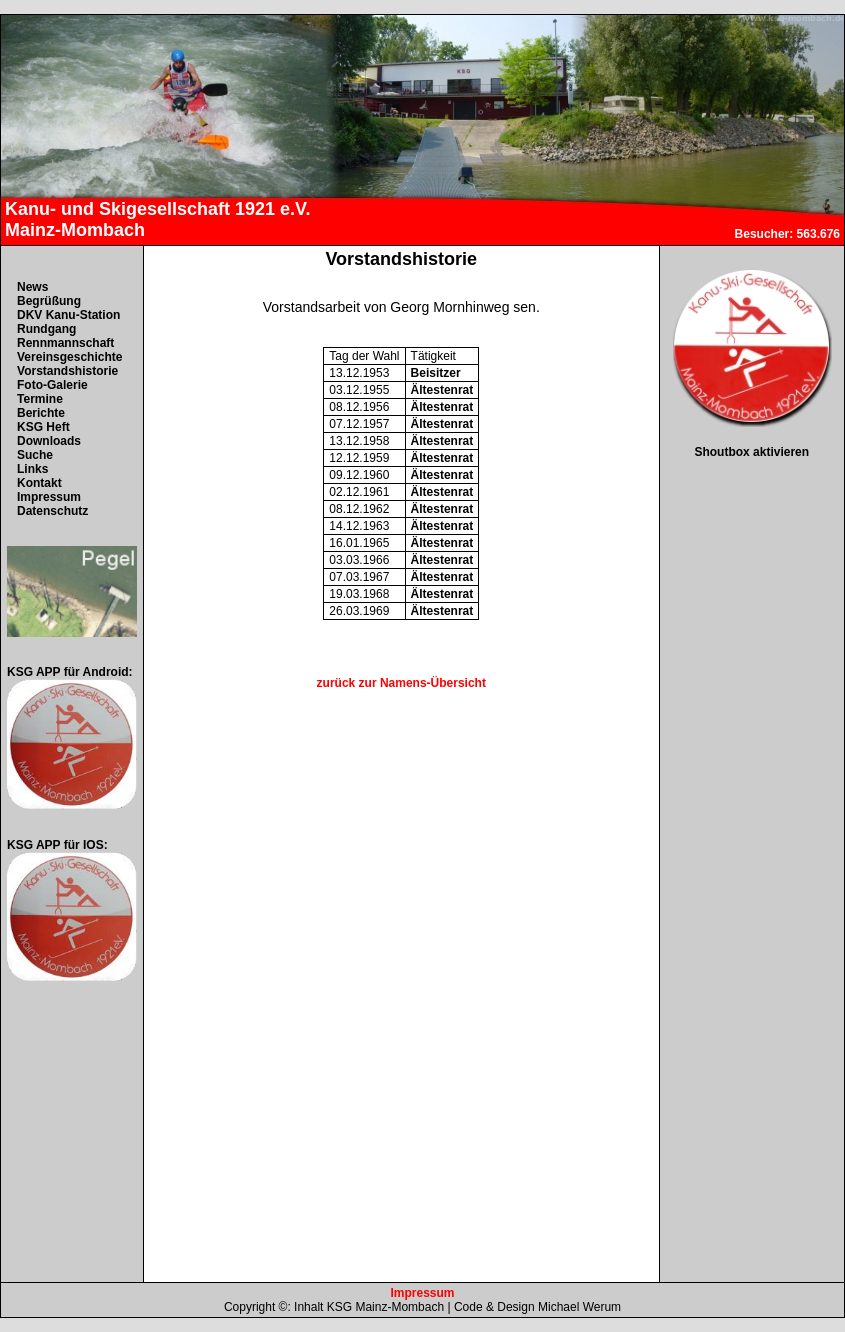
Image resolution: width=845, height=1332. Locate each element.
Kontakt (39, 483)
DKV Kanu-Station (68, 315)
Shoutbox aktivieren (751, 452)
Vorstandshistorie (67, 371)
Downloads (49, 441)
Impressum (49, 497)
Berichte (41, 413)
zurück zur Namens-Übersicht (401, 683)
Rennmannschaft (65, 343)
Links (32, 469)
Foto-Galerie (52, 385)
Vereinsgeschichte (69, 357)
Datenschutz (52, 511)
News (32, 287)
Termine (40, 399)
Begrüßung (49, 301)
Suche (35, 455)
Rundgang (46, 329)
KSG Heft (43, 427)
